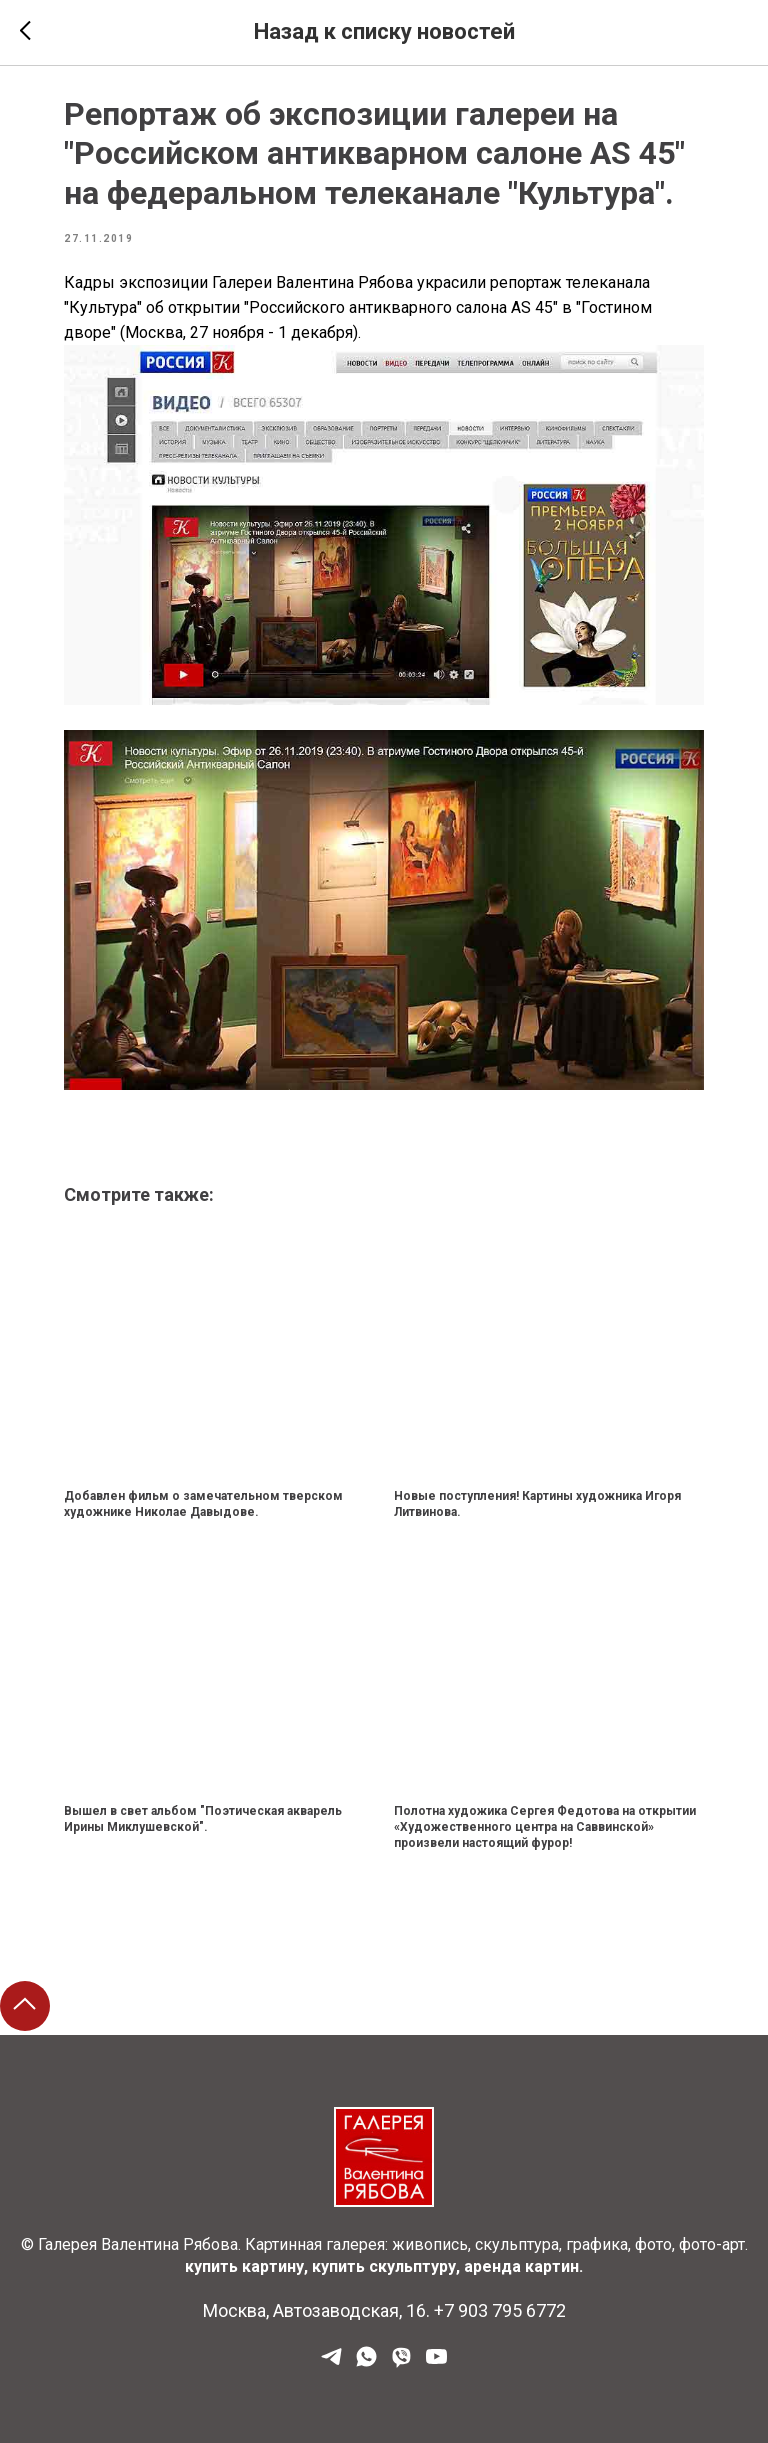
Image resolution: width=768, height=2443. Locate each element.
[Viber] (401, 2363)
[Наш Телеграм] (331, 2363)
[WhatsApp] (366, 2363)
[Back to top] (25, 2006)
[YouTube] (436, 2363)
